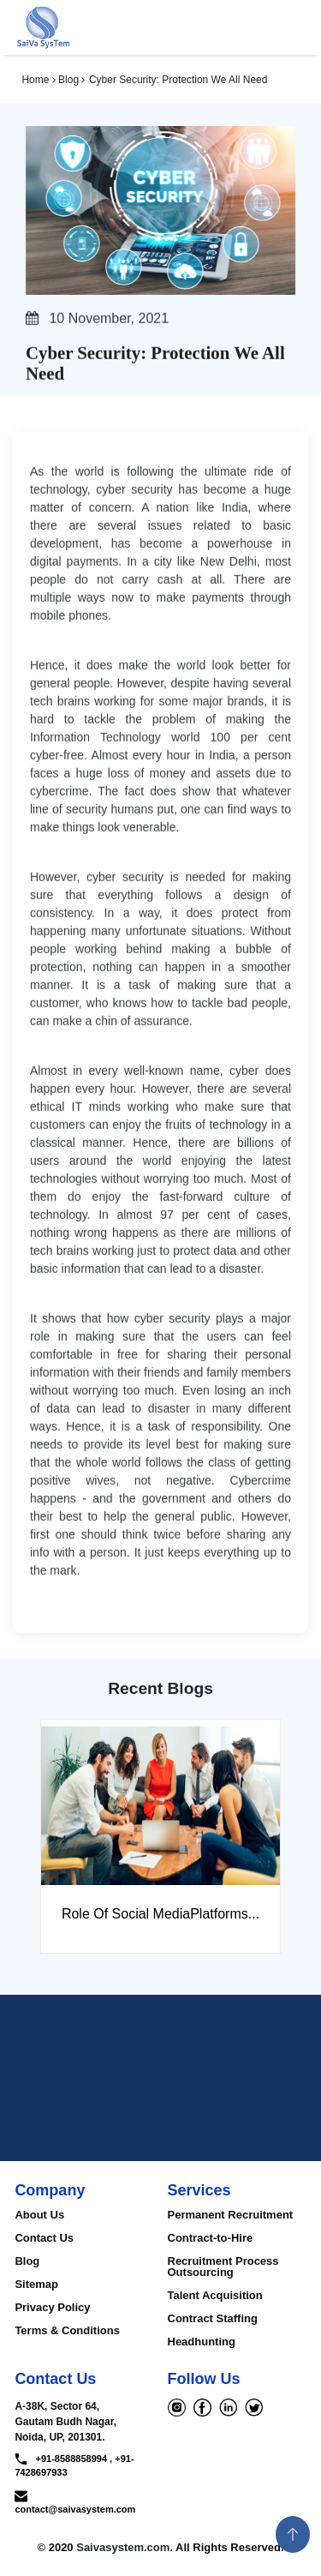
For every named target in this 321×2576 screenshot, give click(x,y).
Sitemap (36, 2284)
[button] (293, 2534)
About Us (39, 2214)
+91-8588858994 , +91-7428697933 (74, 2465)
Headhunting (201, 2341)
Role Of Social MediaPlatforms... (160, 1913)
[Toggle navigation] (288, 27)
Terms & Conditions (67, 2330)
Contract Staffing (213, 2318)
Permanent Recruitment (231, 2214)
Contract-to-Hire (210, 2237)
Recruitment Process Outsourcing (223, 2266)
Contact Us (44, 2237)
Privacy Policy (52, 2307)
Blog (27, 2261)
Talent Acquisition (215, 2295)
